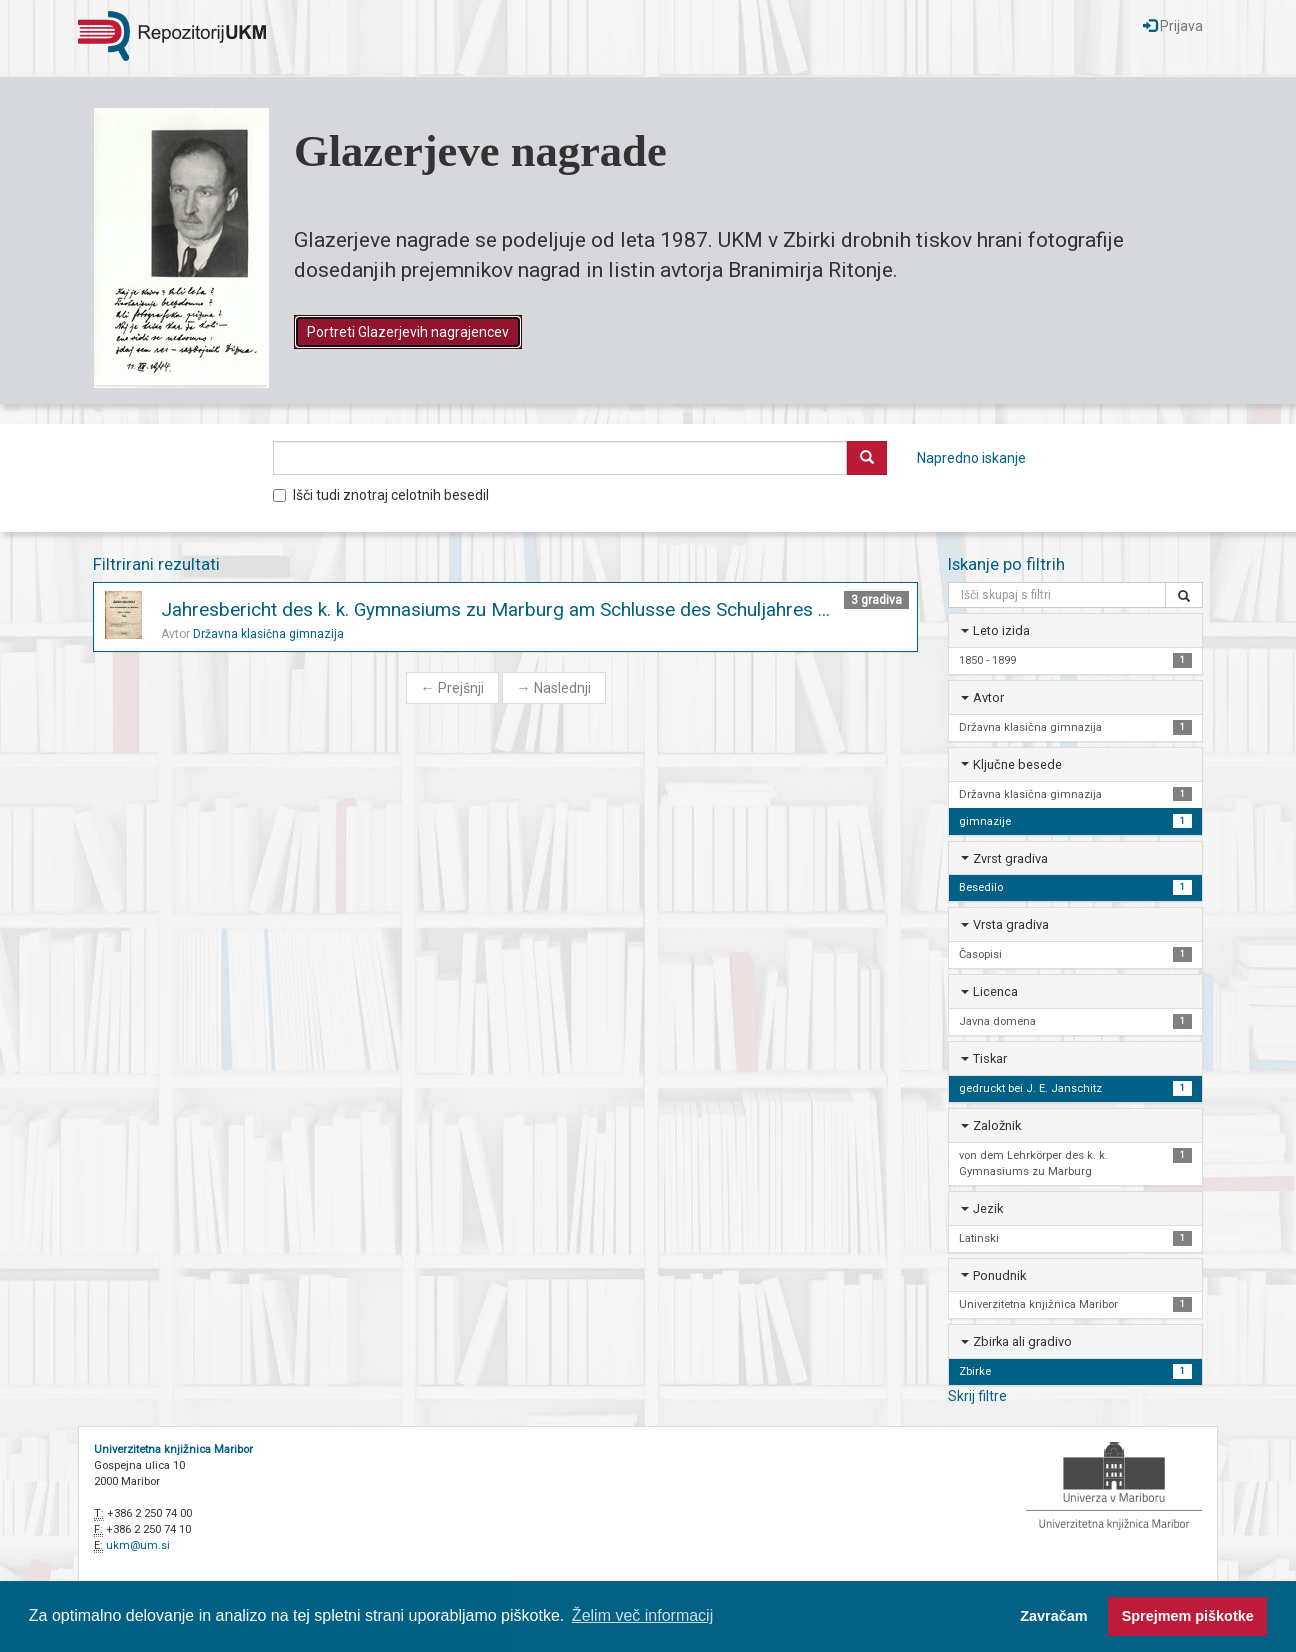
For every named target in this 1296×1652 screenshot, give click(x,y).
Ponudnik (999, 1275)
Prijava (1173, 26)
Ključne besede (1017, 764)
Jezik (988, 1208)
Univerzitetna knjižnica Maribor (173, 1449)
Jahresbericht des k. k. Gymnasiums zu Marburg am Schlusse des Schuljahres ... (495, 609)
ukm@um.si (138, 1545)
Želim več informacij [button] (642, 1615)
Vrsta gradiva (1011, 924)
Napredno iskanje (971, 458)
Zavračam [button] (1053, 1616)
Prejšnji (452, 688)
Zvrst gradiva (1010, 858)
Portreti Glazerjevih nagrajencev (408, 332)
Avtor (988, 697)
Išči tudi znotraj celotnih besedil (381, 495)
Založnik (997, 1125)
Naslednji (554, 688)
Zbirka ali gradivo (1022, 1341)
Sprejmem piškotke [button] (1188, 1616)
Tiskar (990, 1058)
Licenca (995, 991)
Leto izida (1001, 630)
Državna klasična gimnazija (268, 634)
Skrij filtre (977, 1396)
